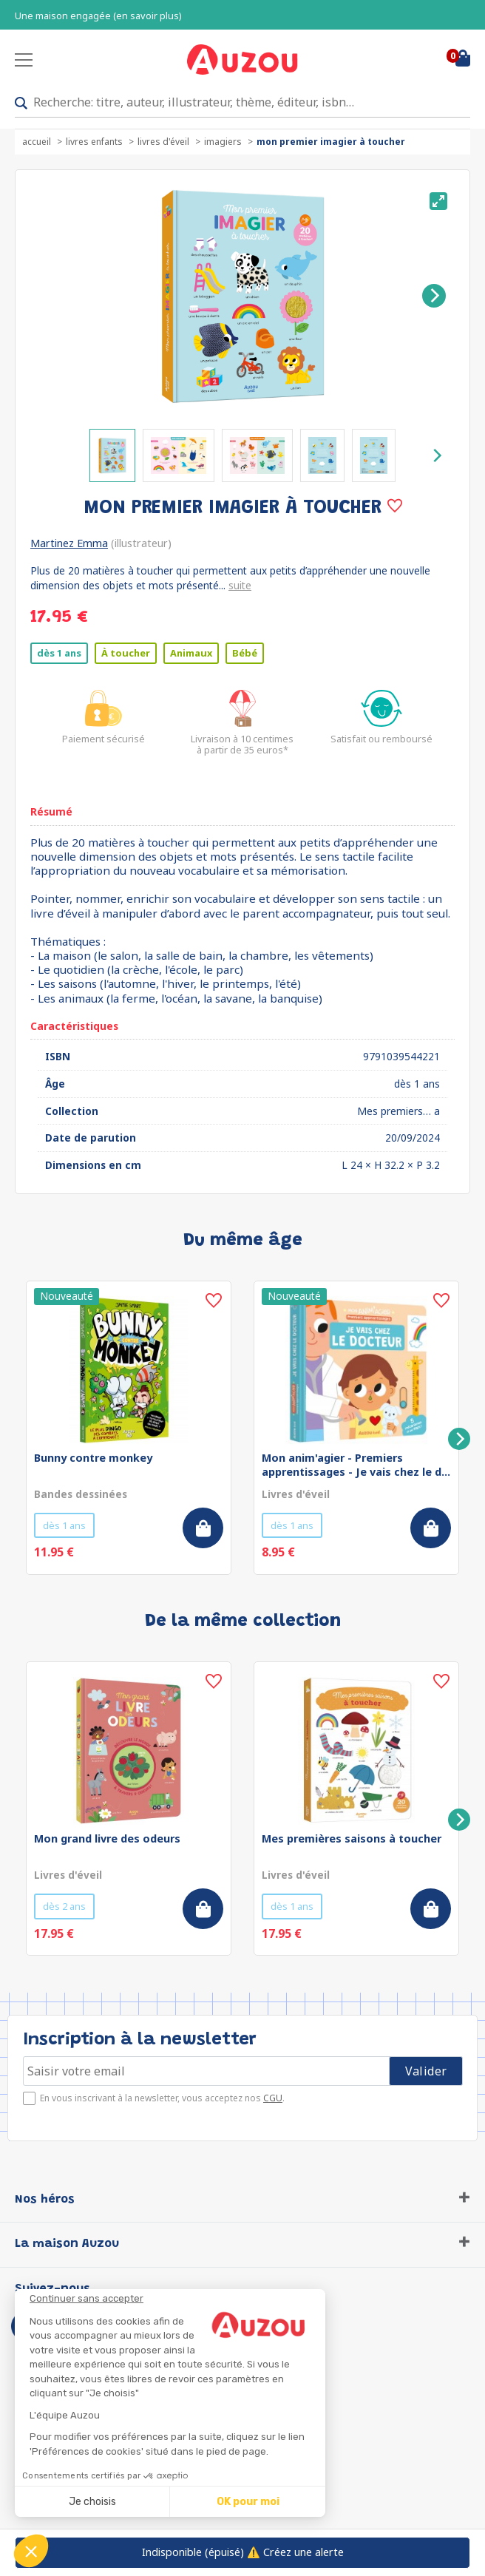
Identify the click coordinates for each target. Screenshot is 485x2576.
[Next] (434, 295)
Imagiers (223, 141)
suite (239, 585)
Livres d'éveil (163, 141)
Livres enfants (94, 141)
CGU (272, 2098)
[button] (31, 2551)
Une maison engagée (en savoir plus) (98, 15)
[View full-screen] (438, 201)
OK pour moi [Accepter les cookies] (248, 2501)
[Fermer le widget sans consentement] (177, 2298)
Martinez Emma (69, 543)
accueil (36, 141)
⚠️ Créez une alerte (243, 2552)
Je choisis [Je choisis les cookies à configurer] (92, 2501)
